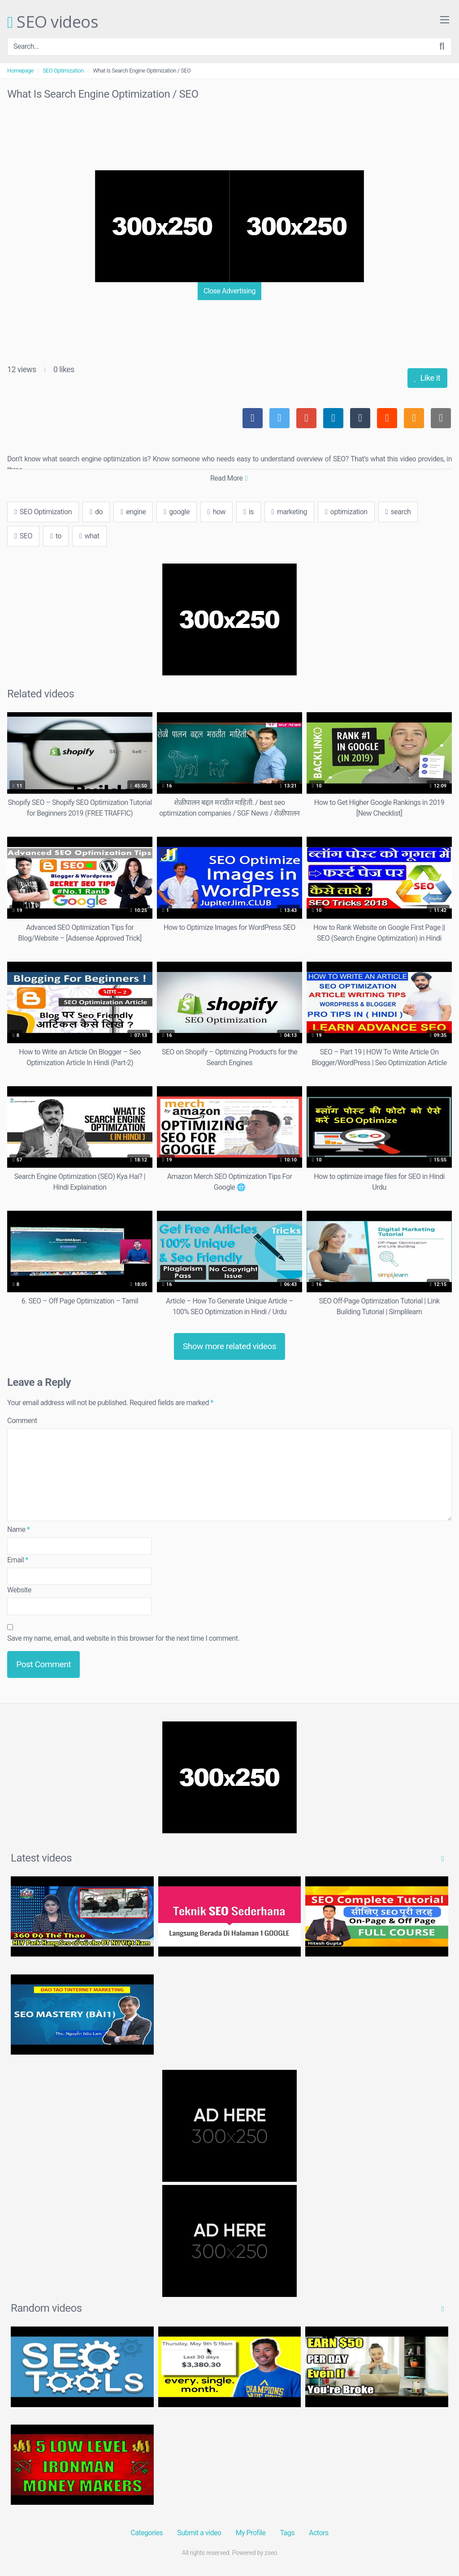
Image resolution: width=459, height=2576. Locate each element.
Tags (287, 2533)
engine (133, 511)
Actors (319, 2533)
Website (19, 1590)
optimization (346, 511)
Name (18, 1529)
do (96, 511)
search (398, 511)
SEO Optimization (63, 70)
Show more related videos (230, 1346)
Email (17, 1560)
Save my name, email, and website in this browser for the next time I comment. (123, 1638)
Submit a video (199, 2533)
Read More (228, 478)
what (89, 536)
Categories (146, 2533)
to (55, 536)
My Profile (251, 2533)
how (216, 511)
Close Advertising (229, 291)
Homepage (20, 70)
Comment (22, 1420)
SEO (23, 536)
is (248, 511)
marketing (289, 511)
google (176, 511)
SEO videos (52, 22)
